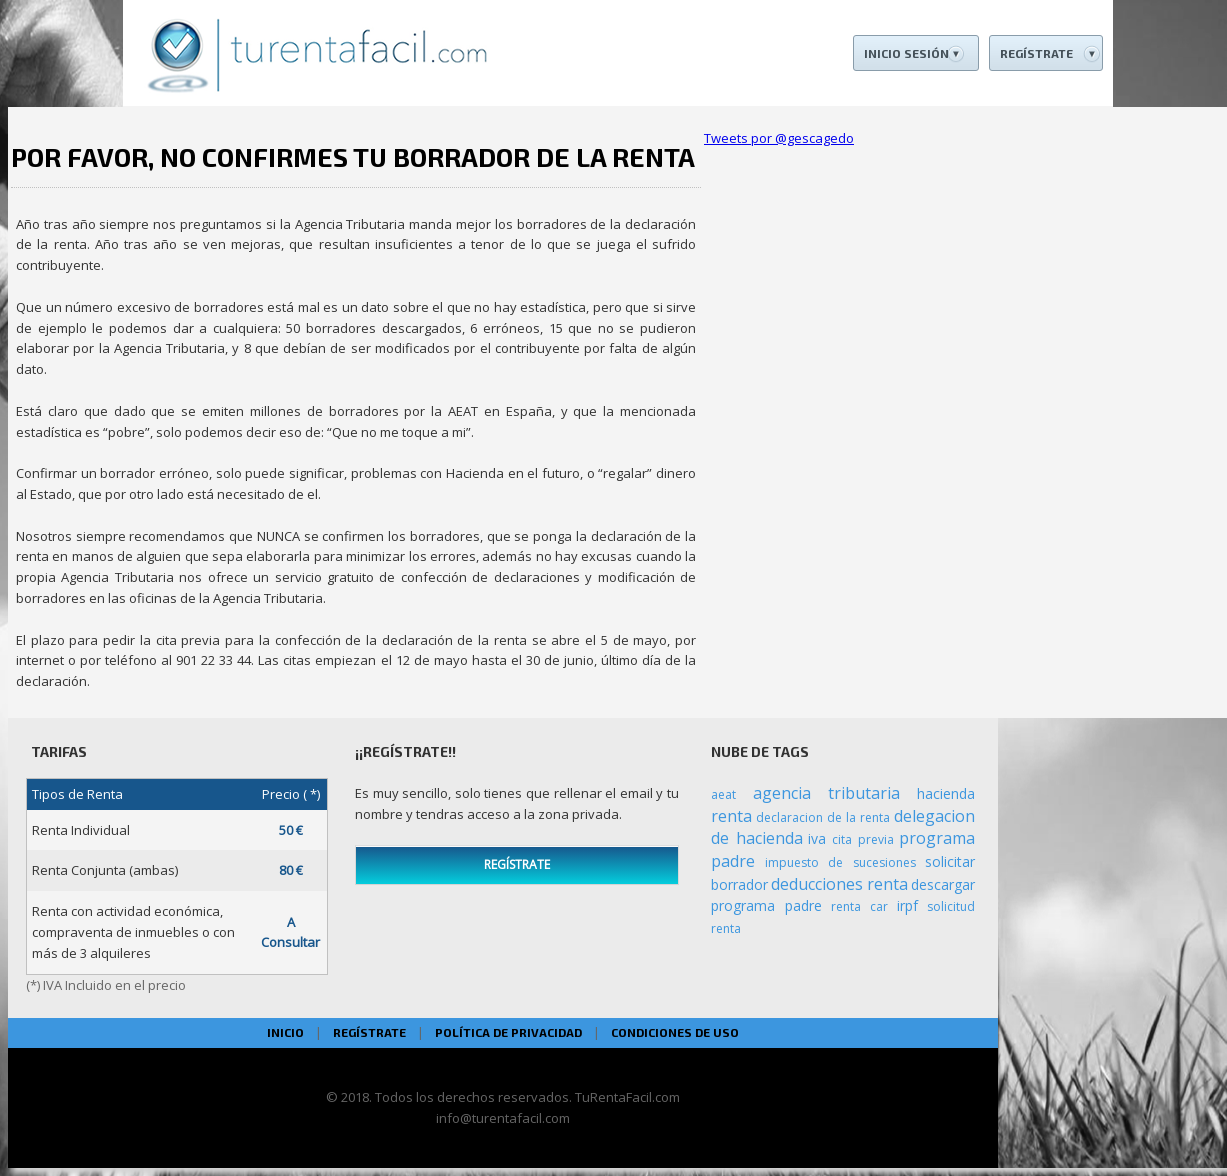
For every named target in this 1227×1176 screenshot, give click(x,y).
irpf (907, 905)
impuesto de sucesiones (840, 862)
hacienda (946, 793)
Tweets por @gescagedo (779, 138)
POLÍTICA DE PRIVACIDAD (508, 1032)
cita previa (863, 839)
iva (817, 838)
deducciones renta (839, 884)
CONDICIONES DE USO (675, 1032)
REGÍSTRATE (517, 864)
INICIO (285, 1032)
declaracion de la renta (823, 817)
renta (731, 816)
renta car (859, 906)
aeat (723, 794)
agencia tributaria (827, 793)
